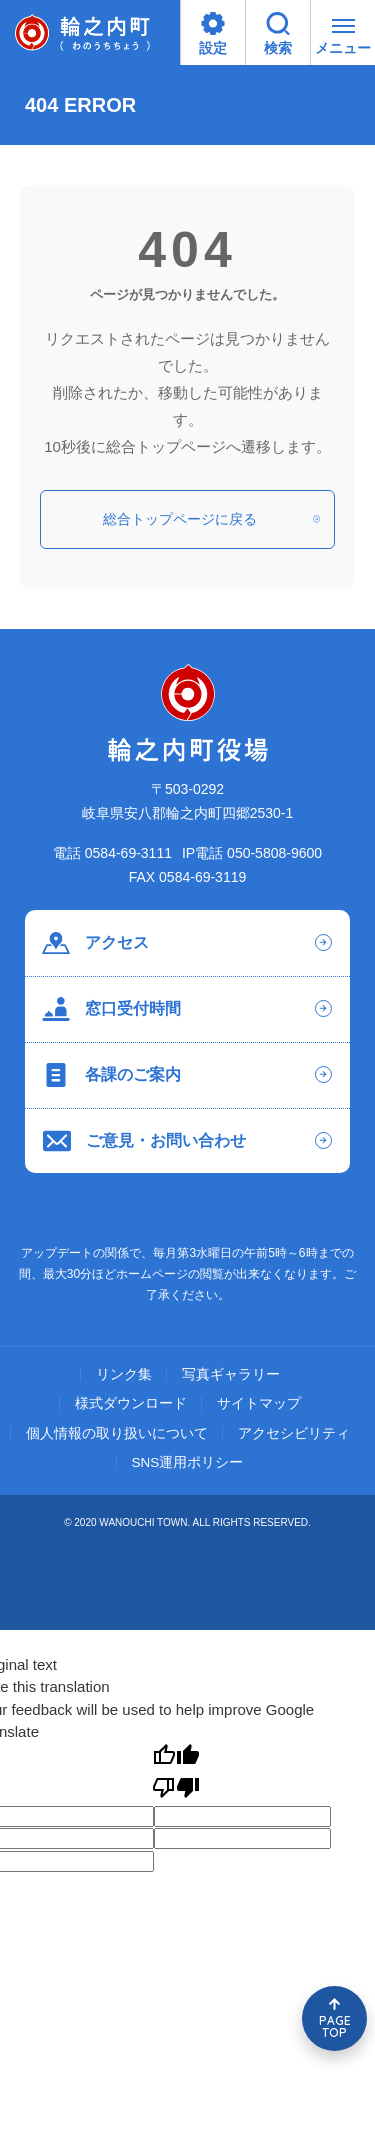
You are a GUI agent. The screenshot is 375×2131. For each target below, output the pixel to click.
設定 (213, 34)
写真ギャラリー (231, 1375)
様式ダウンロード (131, 1404)
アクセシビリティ (294, 1434)
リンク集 (124, 1375)
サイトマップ (259, 1404)
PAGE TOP (335, 2026)
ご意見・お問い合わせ (144, 1141)
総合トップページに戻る (211, 519)
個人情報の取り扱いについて (117, 1434)
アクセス (95, 943)
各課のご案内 (111, 1075)
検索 (278, 34)
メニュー (343, 40)
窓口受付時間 (111, 1009)
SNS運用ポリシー (188, 1463)
